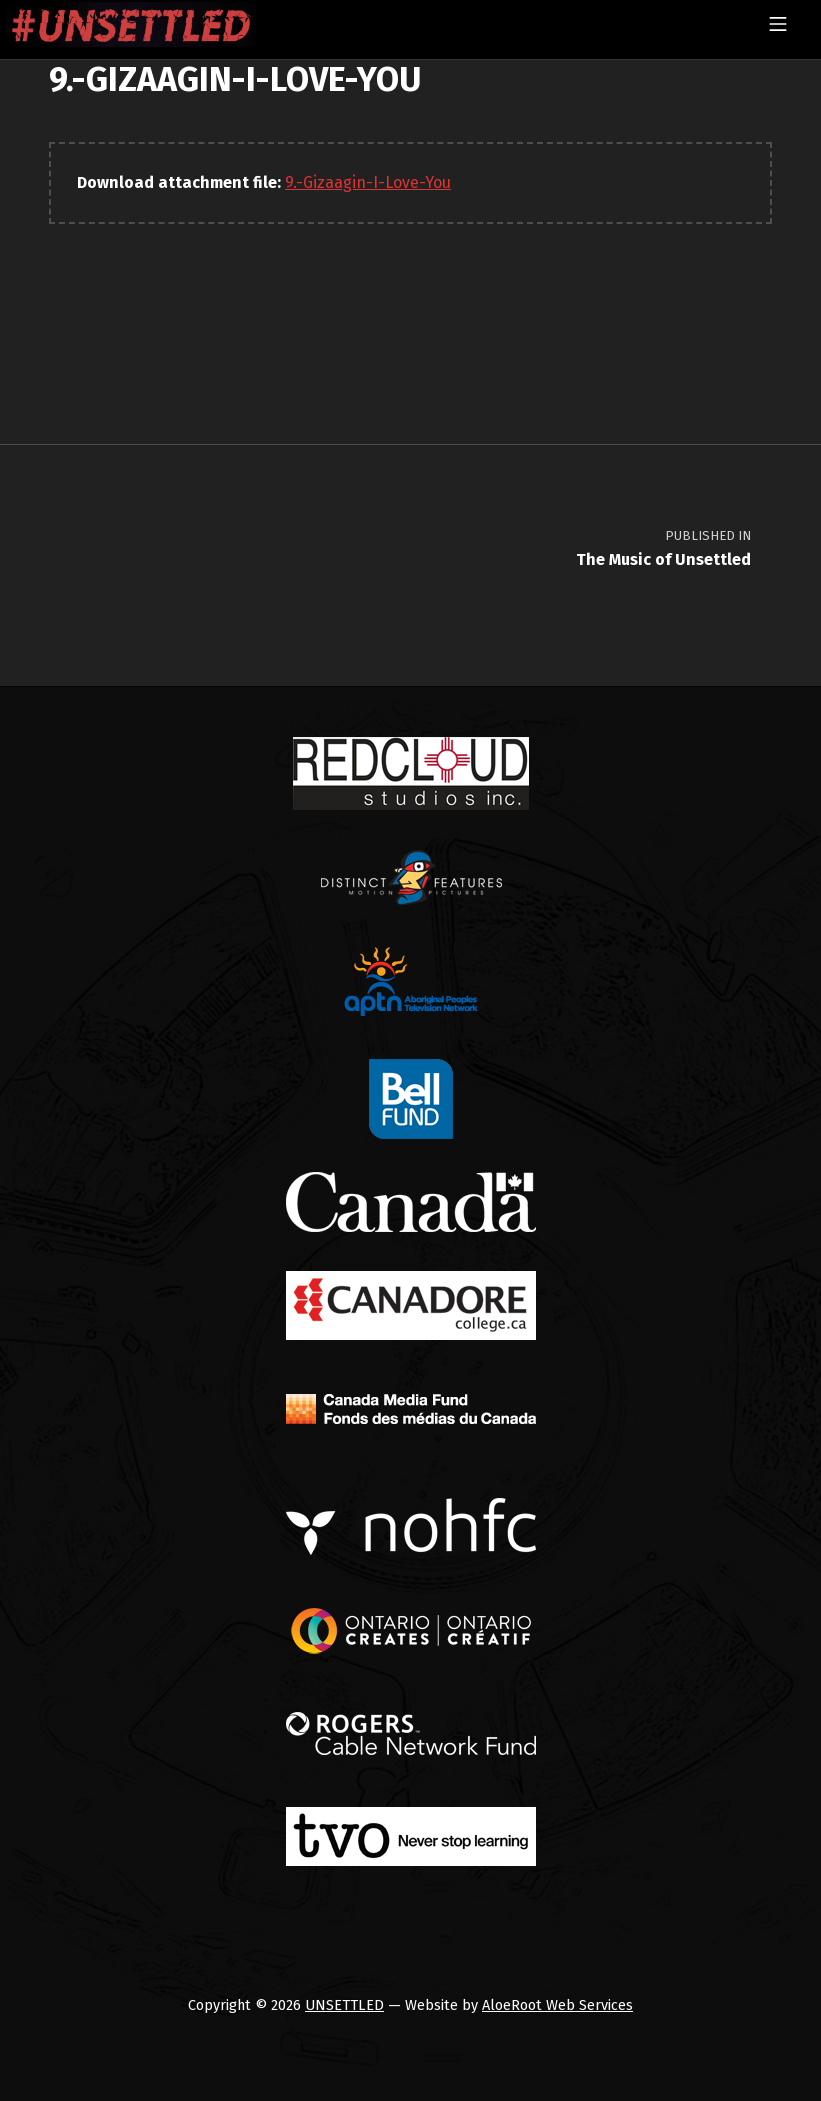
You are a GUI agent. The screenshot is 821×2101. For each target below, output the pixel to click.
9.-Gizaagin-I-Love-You (368, 182)
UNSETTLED (344, 2005)
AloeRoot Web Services (557, 2005)
